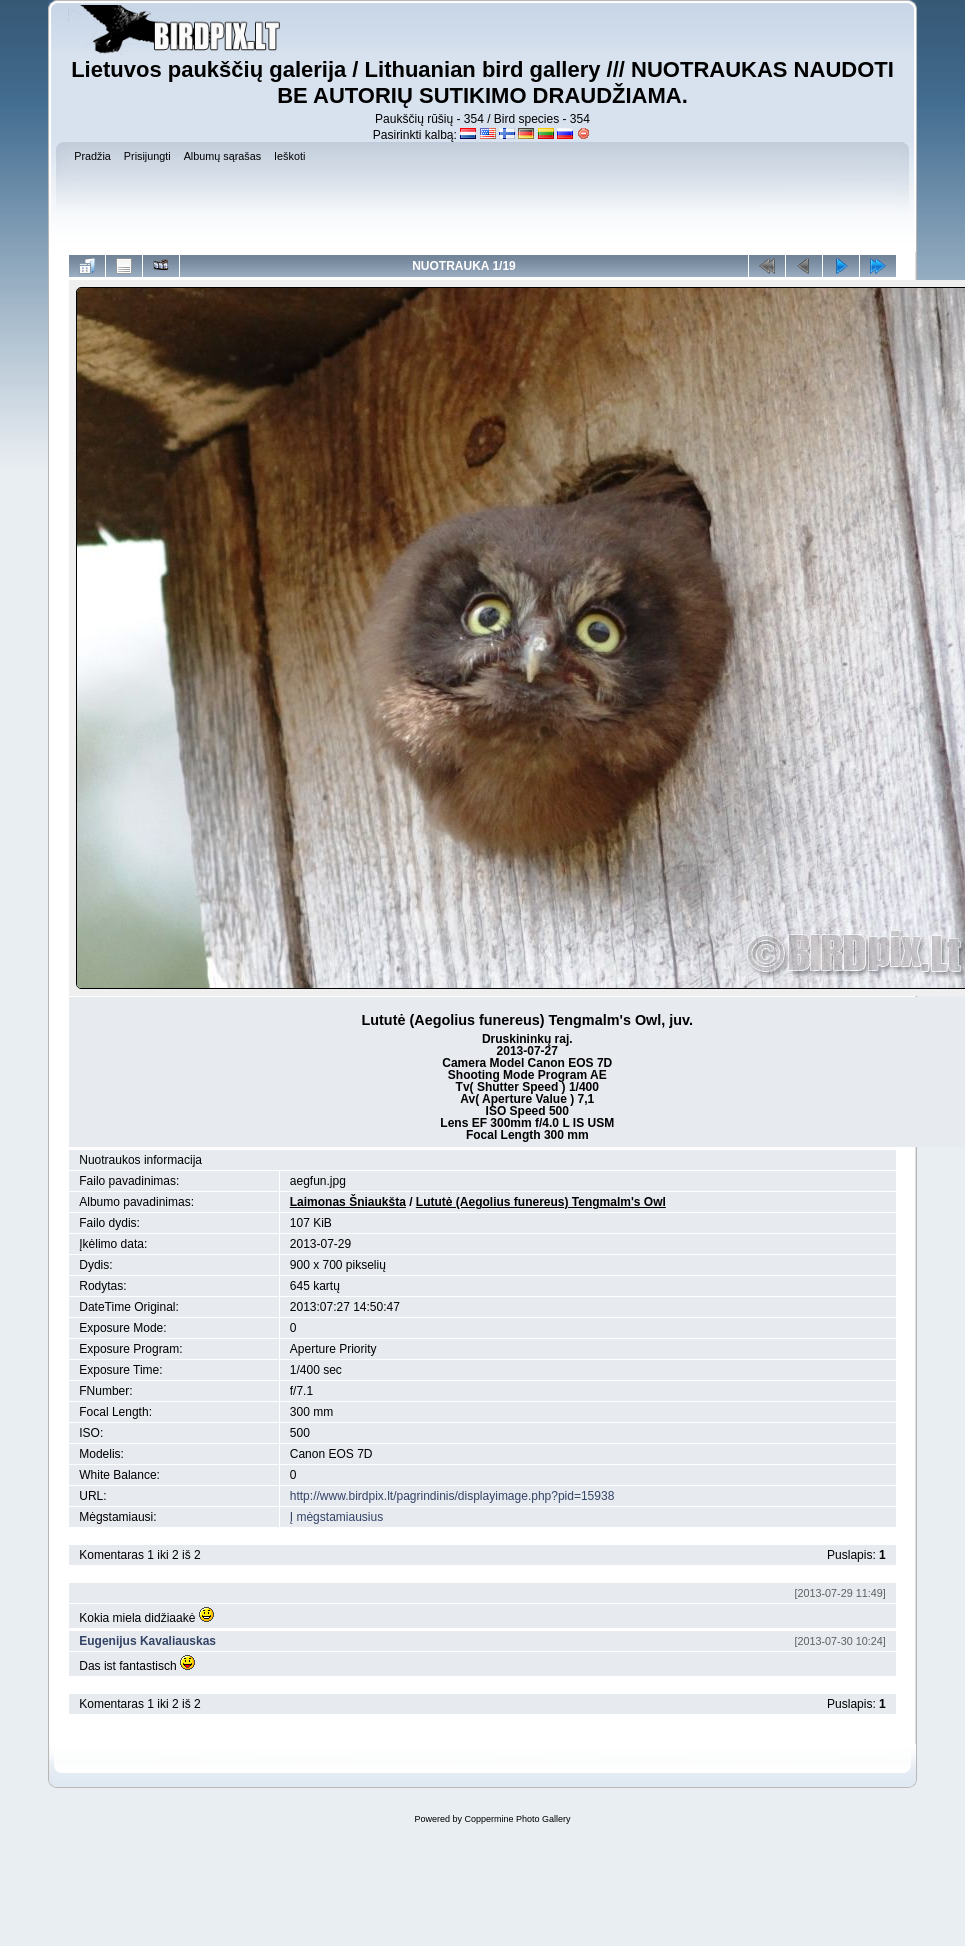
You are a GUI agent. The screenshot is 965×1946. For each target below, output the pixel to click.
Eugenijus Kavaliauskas (147, 1641)
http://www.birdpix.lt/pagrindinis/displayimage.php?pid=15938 (452, 1496)
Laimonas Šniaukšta (348, 1202)
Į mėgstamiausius (336, 1517)
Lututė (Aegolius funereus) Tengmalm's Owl (541, 1202)
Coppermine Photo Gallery (517, 1819)
